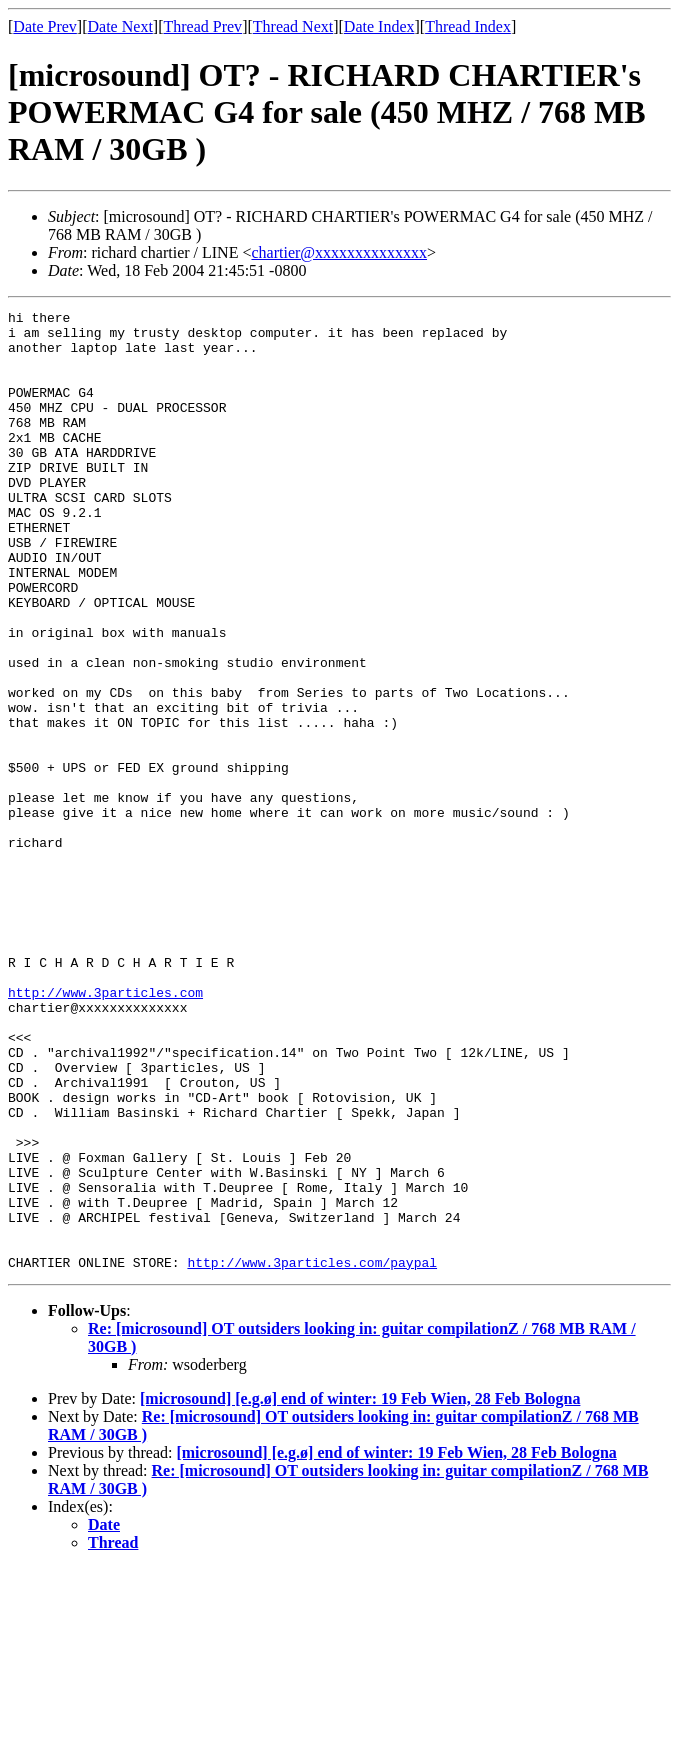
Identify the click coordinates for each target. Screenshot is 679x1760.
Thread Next (293, 26)
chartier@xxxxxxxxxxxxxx (339, 252)
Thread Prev (202, 26)
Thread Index (468, 26)
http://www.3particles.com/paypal (312, 1454)
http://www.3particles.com (105, 1130)
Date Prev (45, 26)
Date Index (379, 26)
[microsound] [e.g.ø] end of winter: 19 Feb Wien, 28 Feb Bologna (360, 1590)
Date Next (120, 26)
